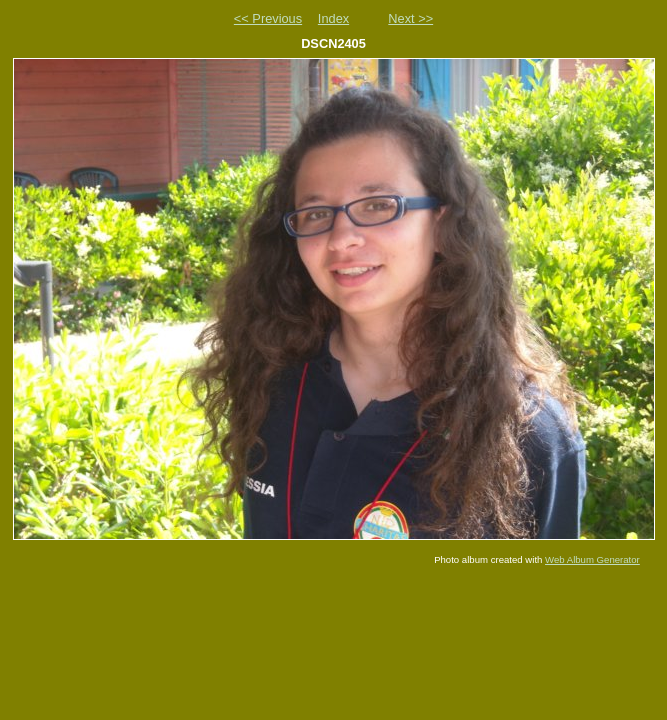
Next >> (410, 18)
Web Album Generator (592, 559)
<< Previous (268, 18)
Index (333, 18)
